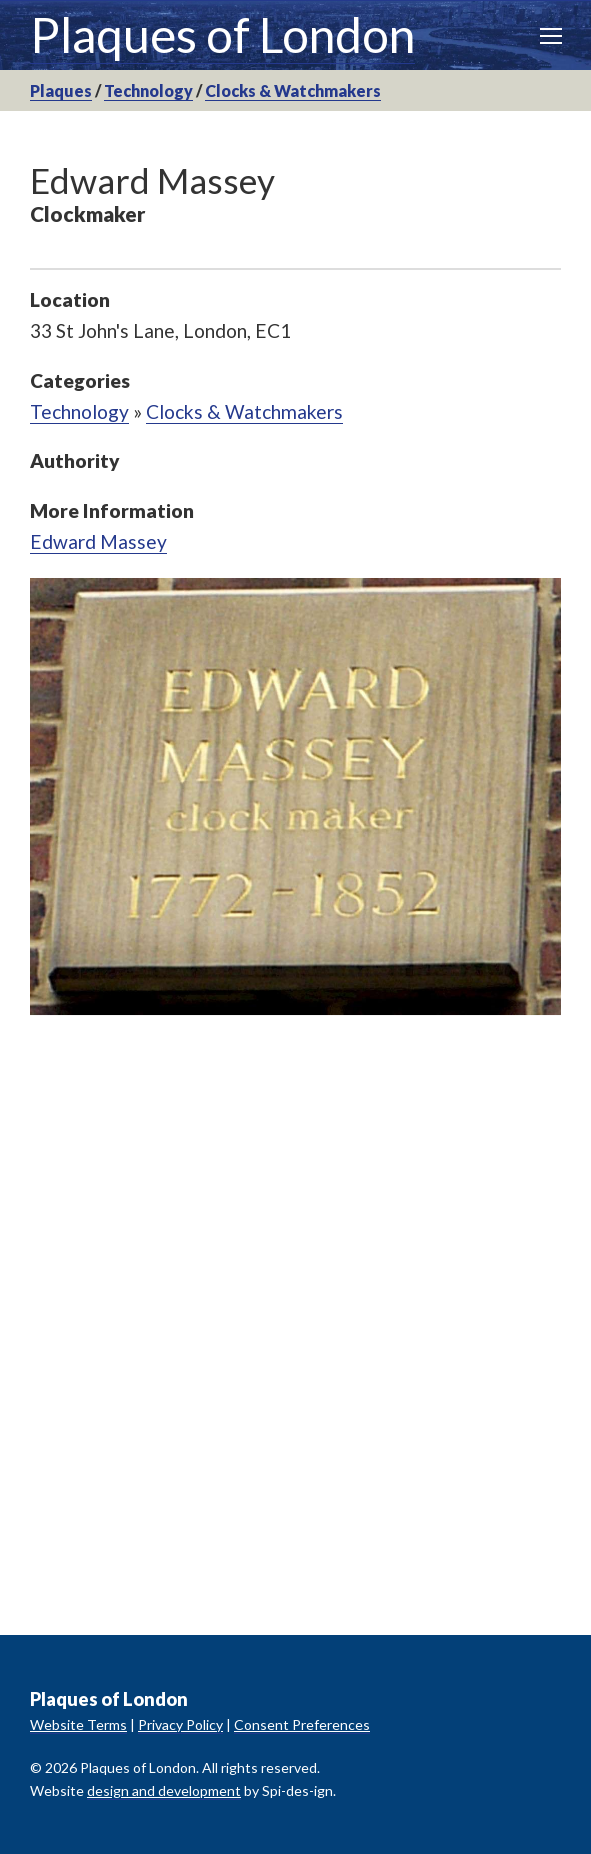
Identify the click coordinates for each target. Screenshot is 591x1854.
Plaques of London (222, 34)
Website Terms (78, 1724)
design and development (164, 1790)
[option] (295, 796)
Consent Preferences (302, 1724)
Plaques (61, 90)
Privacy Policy (180, 1724)
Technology (148, 90)
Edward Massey (98, 541)
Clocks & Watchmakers (293, 90)
